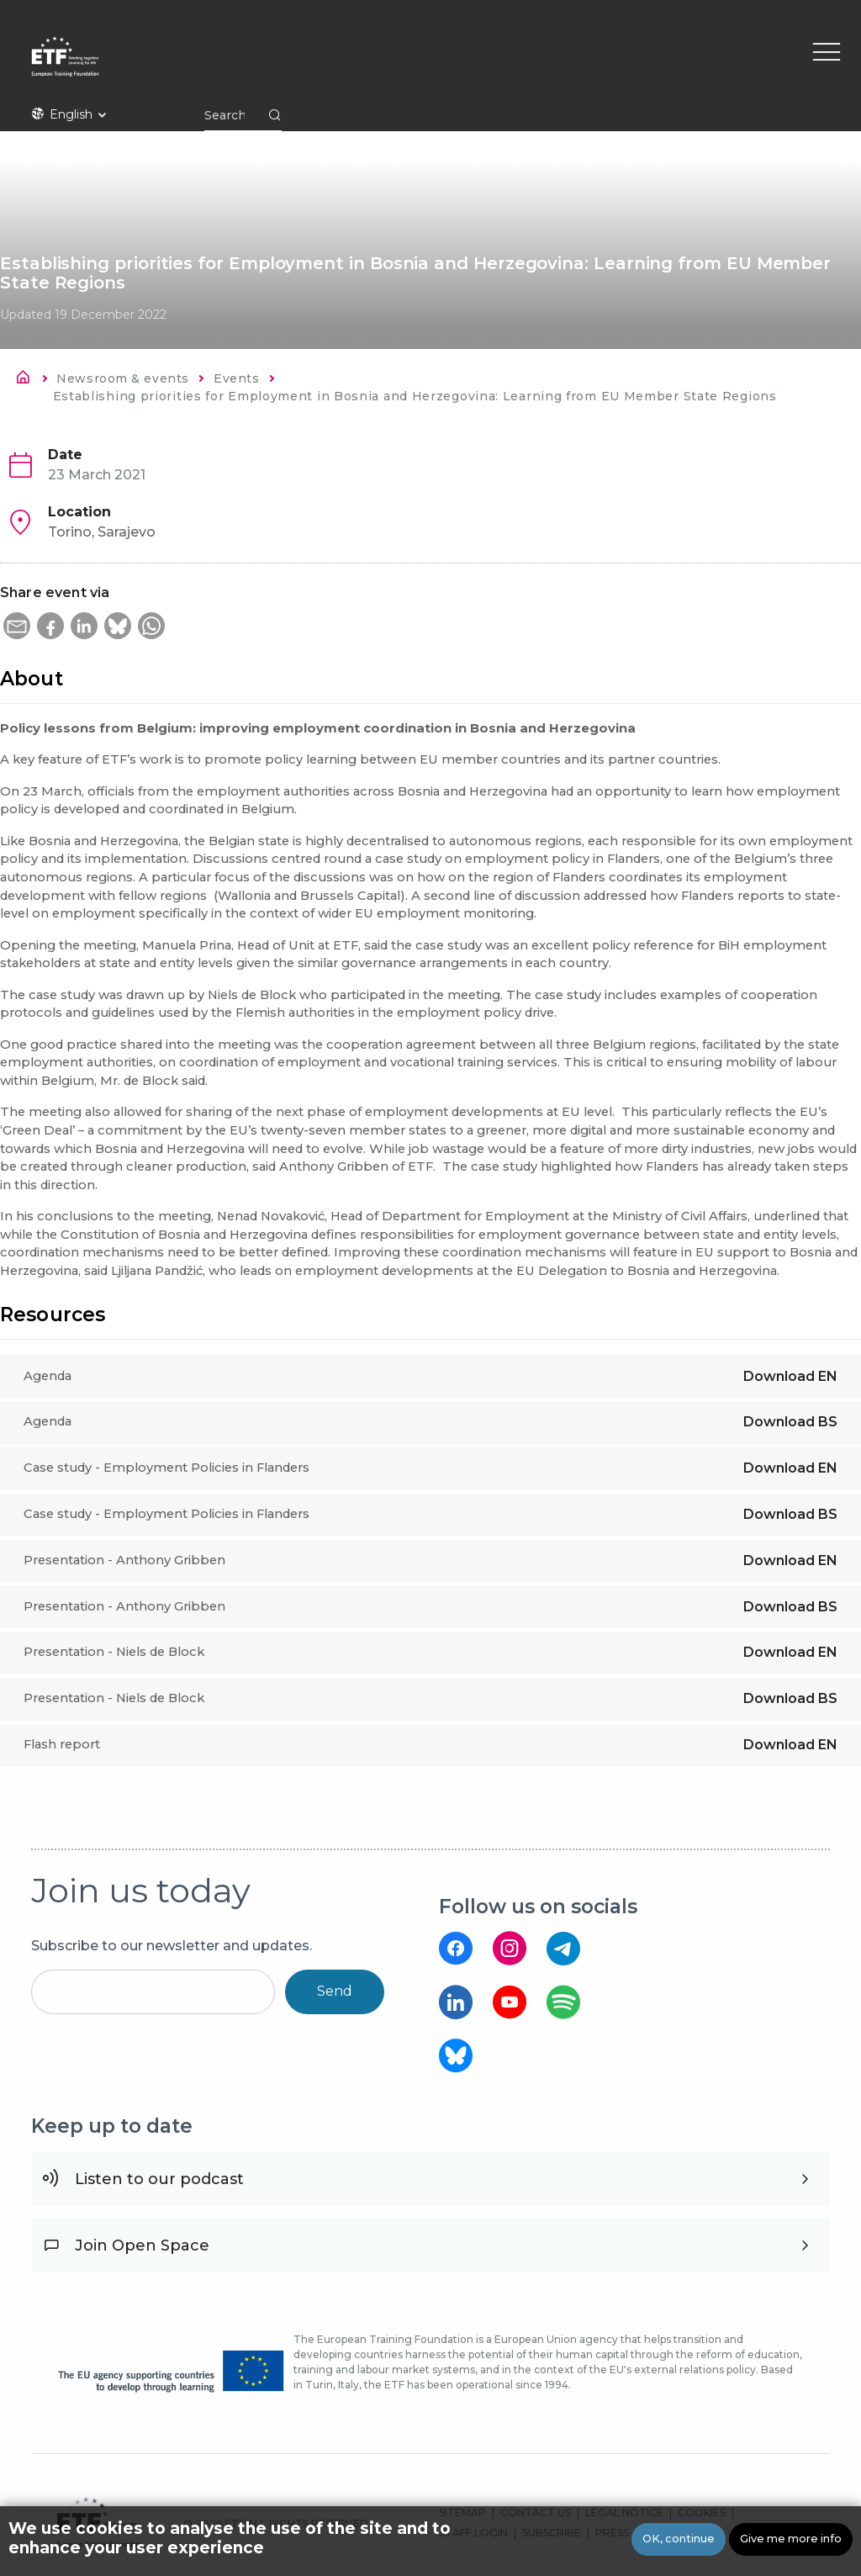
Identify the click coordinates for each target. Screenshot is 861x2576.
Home (28, 380)
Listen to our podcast (159, 2179)
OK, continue (678, 2538)
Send (334, 1991)
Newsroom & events (122, 378)
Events (236, 378)
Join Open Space (142, 2245)
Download (790, 1376)
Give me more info (791, 2538)
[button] (16, 625)
